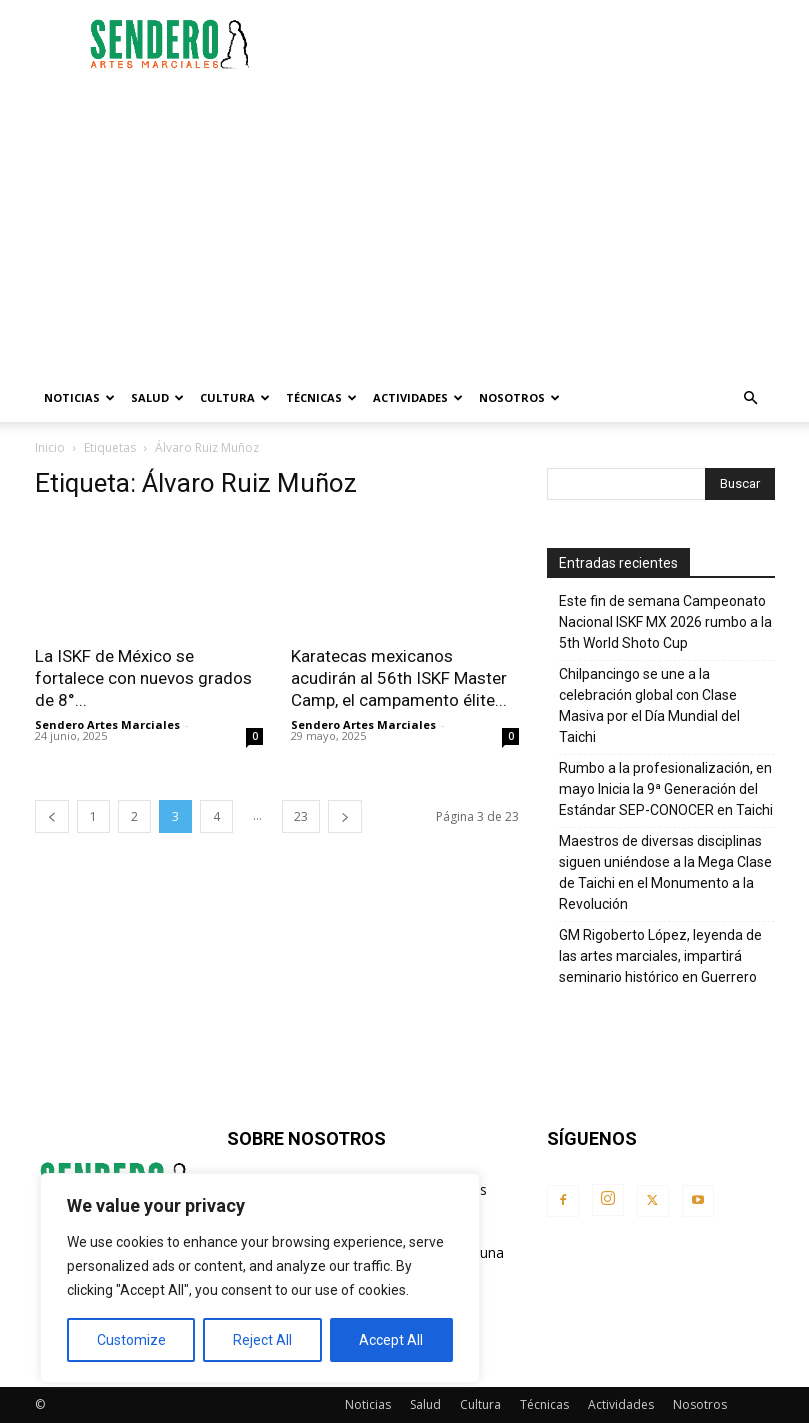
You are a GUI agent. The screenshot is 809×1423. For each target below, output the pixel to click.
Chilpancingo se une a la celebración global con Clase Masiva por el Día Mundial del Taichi (649, 705)
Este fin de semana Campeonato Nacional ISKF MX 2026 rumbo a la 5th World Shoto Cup (665, 622)
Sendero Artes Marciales (107, 724)
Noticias (79, 397)
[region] (260, 1278)
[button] (751, 398)
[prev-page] (52, 816)
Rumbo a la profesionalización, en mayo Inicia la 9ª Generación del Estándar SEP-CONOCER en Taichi (666, 789)
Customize (131, 1340)
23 (301, 816)
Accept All (391, 1340)
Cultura (235, 397)
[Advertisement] (540, 44)
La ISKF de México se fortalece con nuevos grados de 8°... (143, 678)
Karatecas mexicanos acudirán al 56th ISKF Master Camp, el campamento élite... (399, 678)
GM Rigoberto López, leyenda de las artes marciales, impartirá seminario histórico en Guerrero (660, 956)
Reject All (262, 1340)
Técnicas (321, 397)
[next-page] (345, 816)
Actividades (418, 397)
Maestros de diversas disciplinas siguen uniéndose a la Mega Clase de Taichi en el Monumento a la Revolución (665, 872)
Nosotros (519, 397)
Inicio (50, 447)
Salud (157, 397)
